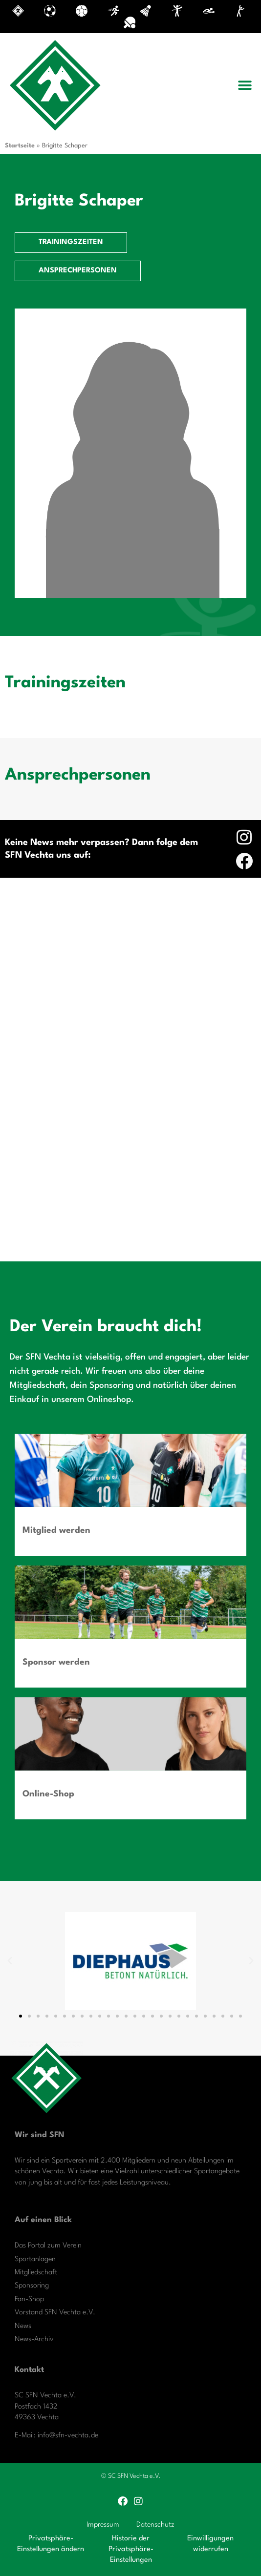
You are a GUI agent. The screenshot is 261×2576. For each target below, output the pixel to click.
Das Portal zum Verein (48, 2245)
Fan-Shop (29, 2299)
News (23, 2326)
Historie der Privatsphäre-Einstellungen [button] (131, 2549)
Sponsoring (32, 2285)
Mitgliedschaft (36, 2272)
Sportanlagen (35, 2259)
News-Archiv (34, 2339)
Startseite (20, 146)
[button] (245, 85)
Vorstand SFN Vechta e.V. (55, 2312)
